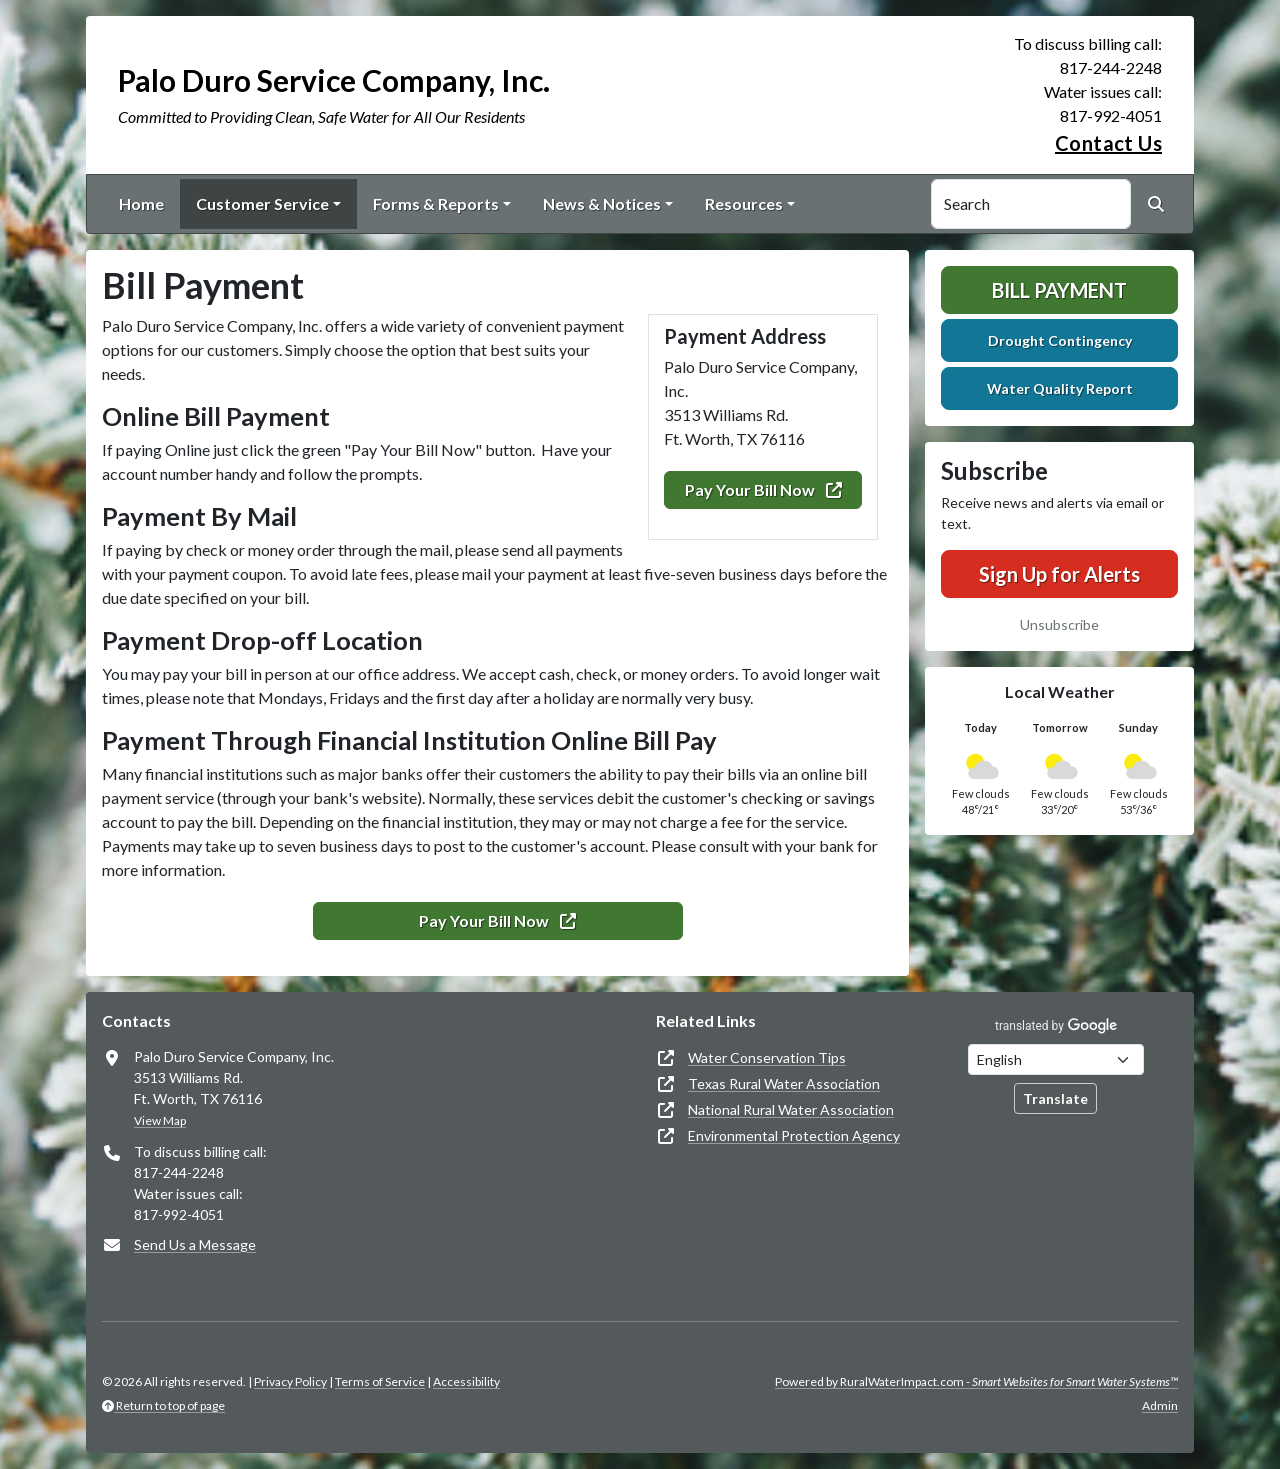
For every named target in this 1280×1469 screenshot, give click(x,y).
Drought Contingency (1060, 340)
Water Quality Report (1060, 388)
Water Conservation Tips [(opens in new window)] (767, 1057)
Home (141, 203)
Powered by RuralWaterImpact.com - (976, 1381)
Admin (1160, 1405)
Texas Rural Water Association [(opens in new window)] (784, 1083)
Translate (1055, 1098)
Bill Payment (1059, 290)
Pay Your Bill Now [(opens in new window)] (763, 489)
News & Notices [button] (602, 203)
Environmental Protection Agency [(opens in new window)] (794, 1135)
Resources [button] (744, 203)
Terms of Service (380, 1381)
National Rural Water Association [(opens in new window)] (791, 1109)
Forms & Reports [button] (436, 203)
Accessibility (466, 1381)
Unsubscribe (1059, 624)
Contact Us (1108, 143)
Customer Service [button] (262, 203)
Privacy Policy (290, 1381)
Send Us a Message (195, 1244)
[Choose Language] (1056, 1059)
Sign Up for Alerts (1059, 574)
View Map (160, 1120)
